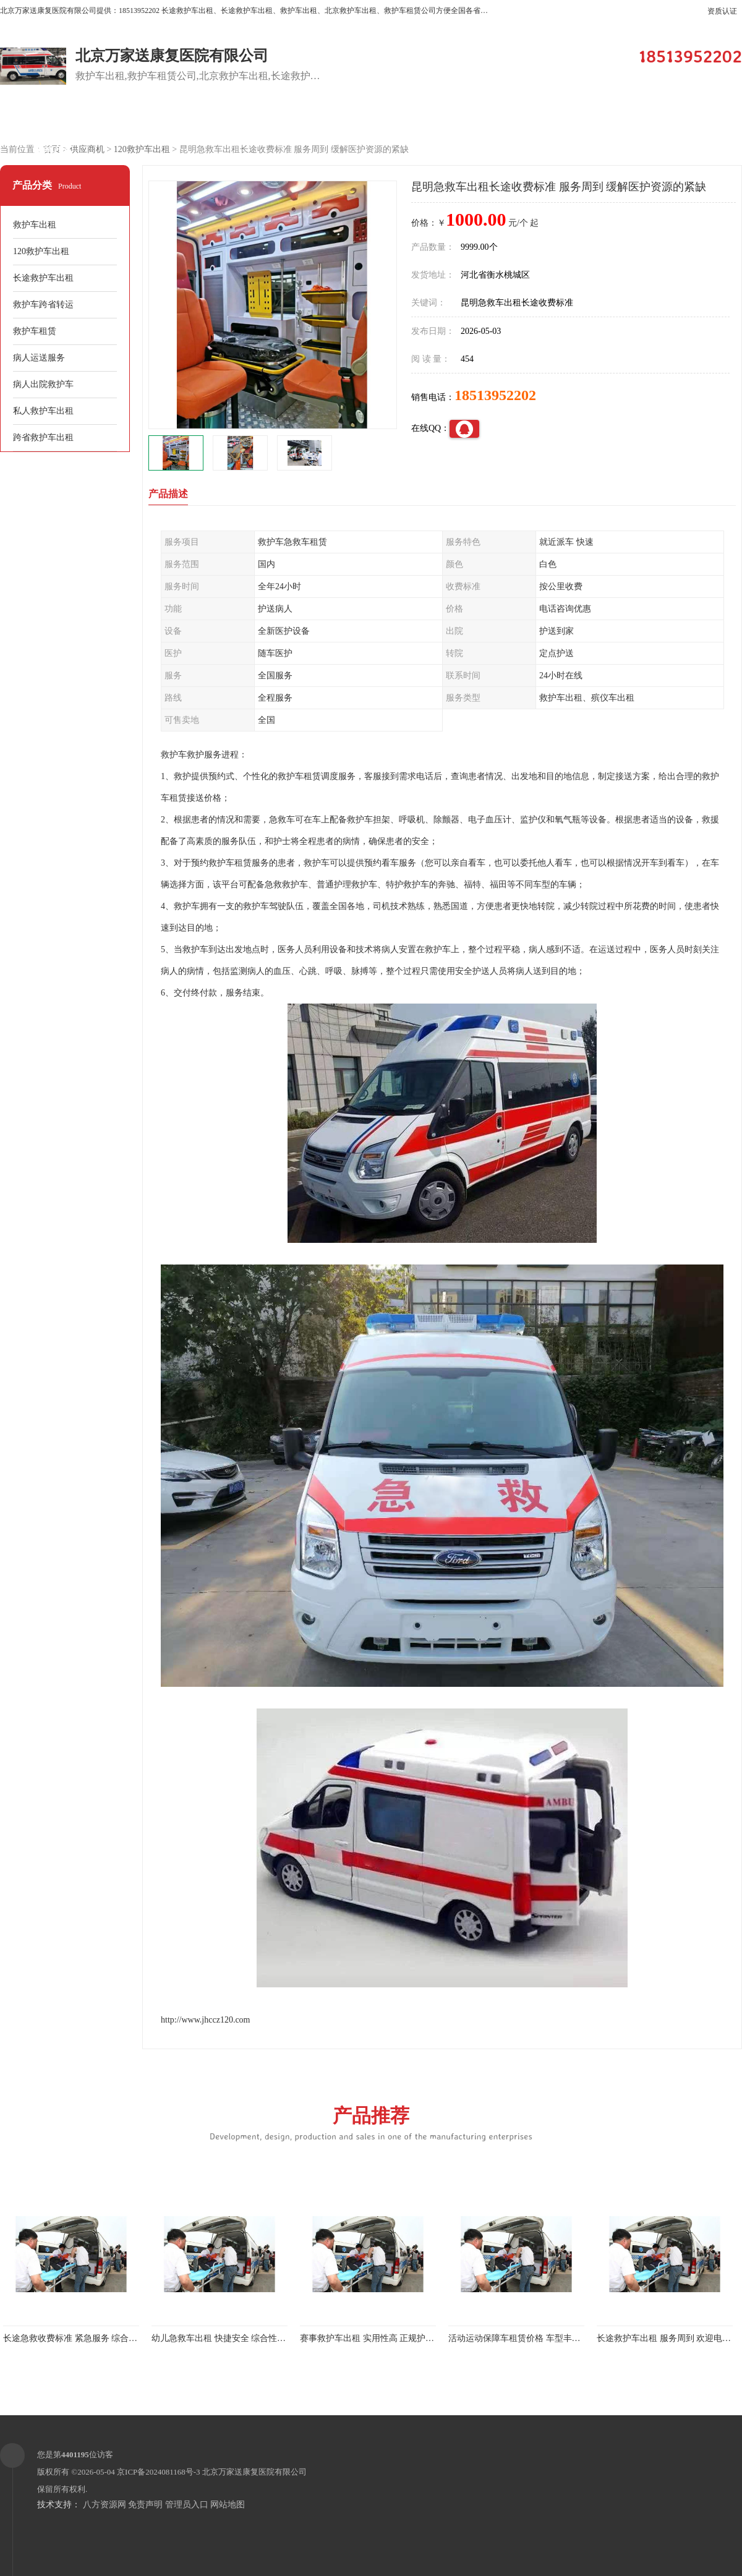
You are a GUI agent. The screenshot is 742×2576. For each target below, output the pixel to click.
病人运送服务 (39, 357)
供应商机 (157, 118)
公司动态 (578, 118)
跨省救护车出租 (43, 437)
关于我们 (473, 118)
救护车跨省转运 (43, 304)
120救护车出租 (142, 149)
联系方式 (52, 149)
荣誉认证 (683, 118)
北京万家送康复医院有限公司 (254, 2471)
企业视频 (263, 118)
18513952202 (495, 395)
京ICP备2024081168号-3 (158, 2471)
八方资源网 (104, 2504)
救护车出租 (34, 224)
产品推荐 (371, 2122)
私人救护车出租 (43, 411)
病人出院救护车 (43, 384)
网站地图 (227, 2504)
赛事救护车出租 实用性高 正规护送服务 (375, 2338)
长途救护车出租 (43, 278)
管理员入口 (186, 2504)
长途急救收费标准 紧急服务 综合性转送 (79, 2338)
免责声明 (145, 2504)
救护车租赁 (34, 331)
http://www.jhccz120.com (205, 2019)
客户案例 (368, 118)
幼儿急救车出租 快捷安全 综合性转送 (222, 2338)
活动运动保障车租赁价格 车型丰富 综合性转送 (537, 2338)
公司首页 (52, 118)
